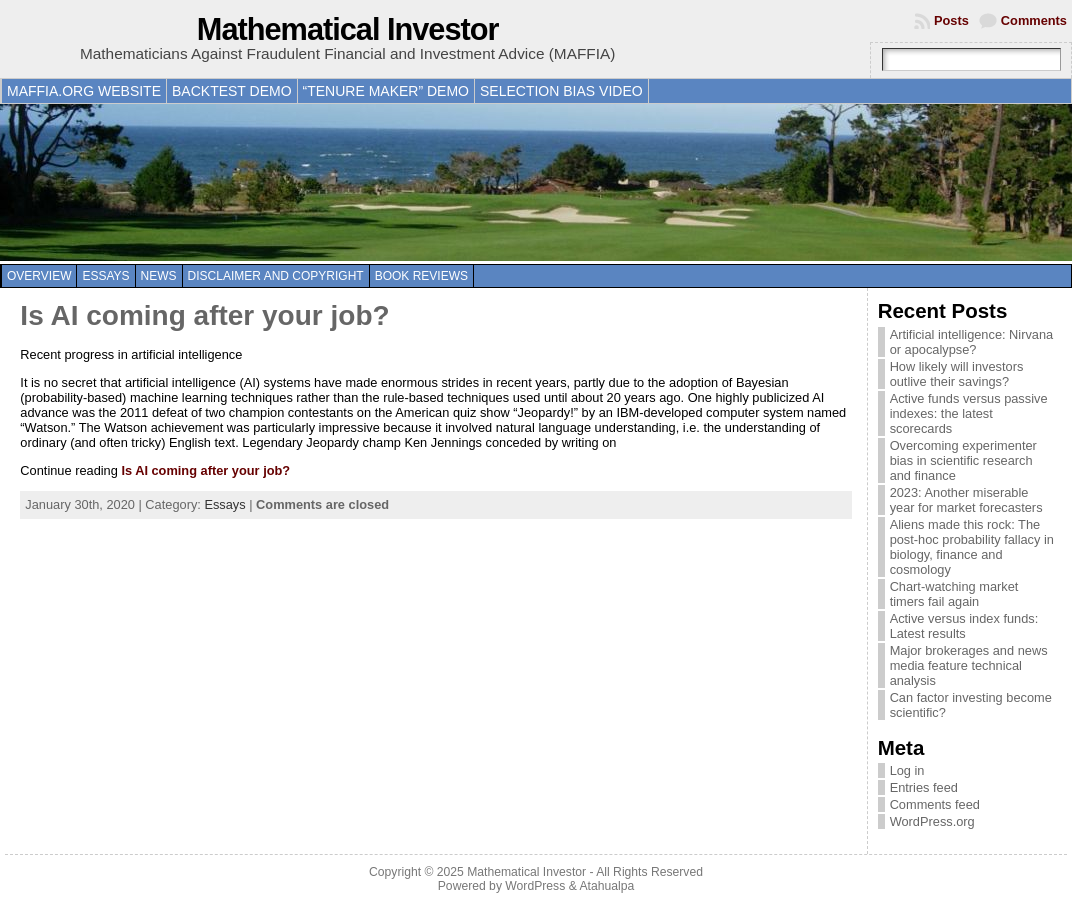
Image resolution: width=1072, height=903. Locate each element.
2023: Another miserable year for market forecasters (966, 500)
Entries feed (924, 787)
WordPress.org (932, 821)
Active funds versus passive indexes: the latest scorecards (969, 413)
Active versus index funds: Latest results (964, 626)
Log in (907, 770)
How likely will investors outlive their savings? (957, 374)
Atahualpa (606, 886)
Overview (39, 276)
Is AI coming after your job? (204, 315)
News (159, 276)
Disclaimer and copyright (276, 276)
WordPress (535, 886)
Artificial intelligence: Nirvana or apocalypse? (972, 342)
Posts (951, 20)
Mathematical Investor (348, 29)
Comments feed (935, 804)
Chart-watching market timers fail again (954, 594)
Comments (1034, 20)
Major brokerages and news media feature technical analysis (969, 665)
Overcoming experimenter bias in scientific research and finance (963, 460)
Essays (105, 276)
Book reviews (421, 276)
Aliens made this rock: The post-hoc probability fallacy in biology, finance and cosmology (972, 547)
